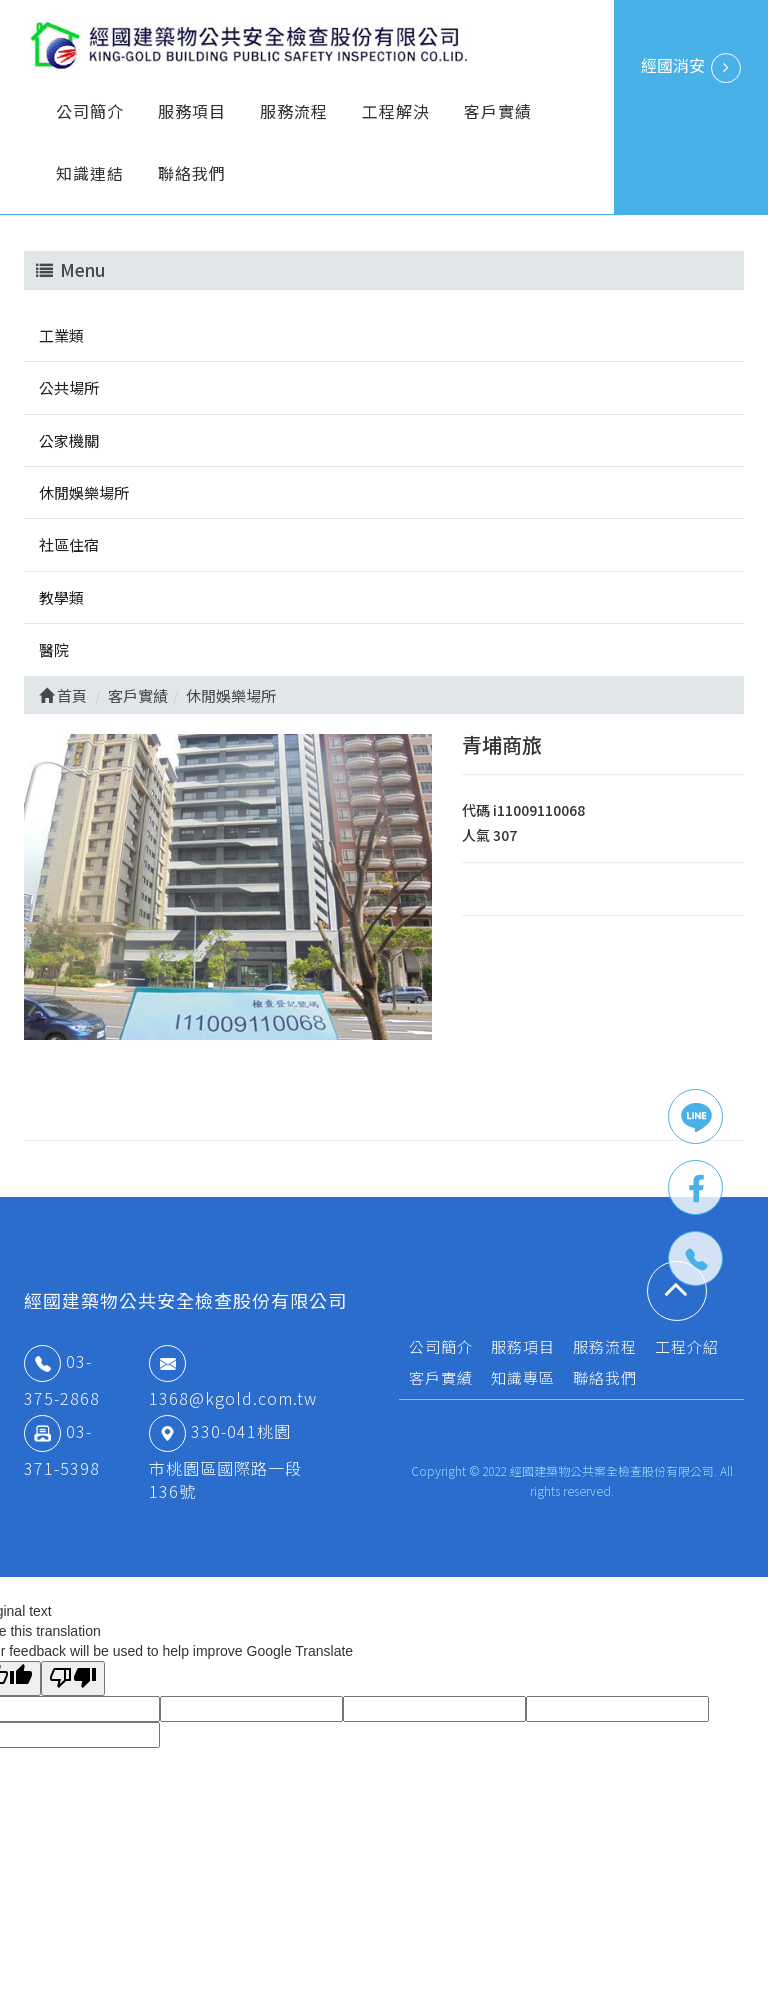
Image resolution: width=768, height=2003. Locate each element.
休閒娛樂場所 (84, 492)
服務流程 (294, 111)
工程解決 (396, 111)
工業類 (61, 335)
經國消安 (691, 68)
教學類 (61, 597)
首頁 (63, 695)
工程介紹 (687, 1346)
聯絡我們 (192, 173)
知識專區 (523, 1377)
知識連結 (90, 173)
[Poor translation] (73, 1678)
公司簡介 (90, 111)
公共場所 (69, 387)
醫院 (54, 649)
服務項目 (192, 111)
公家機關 (69, 440)
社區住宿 (69, 544)
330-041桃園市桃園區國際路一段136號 (225, 1461)
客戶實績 (498, 111)
